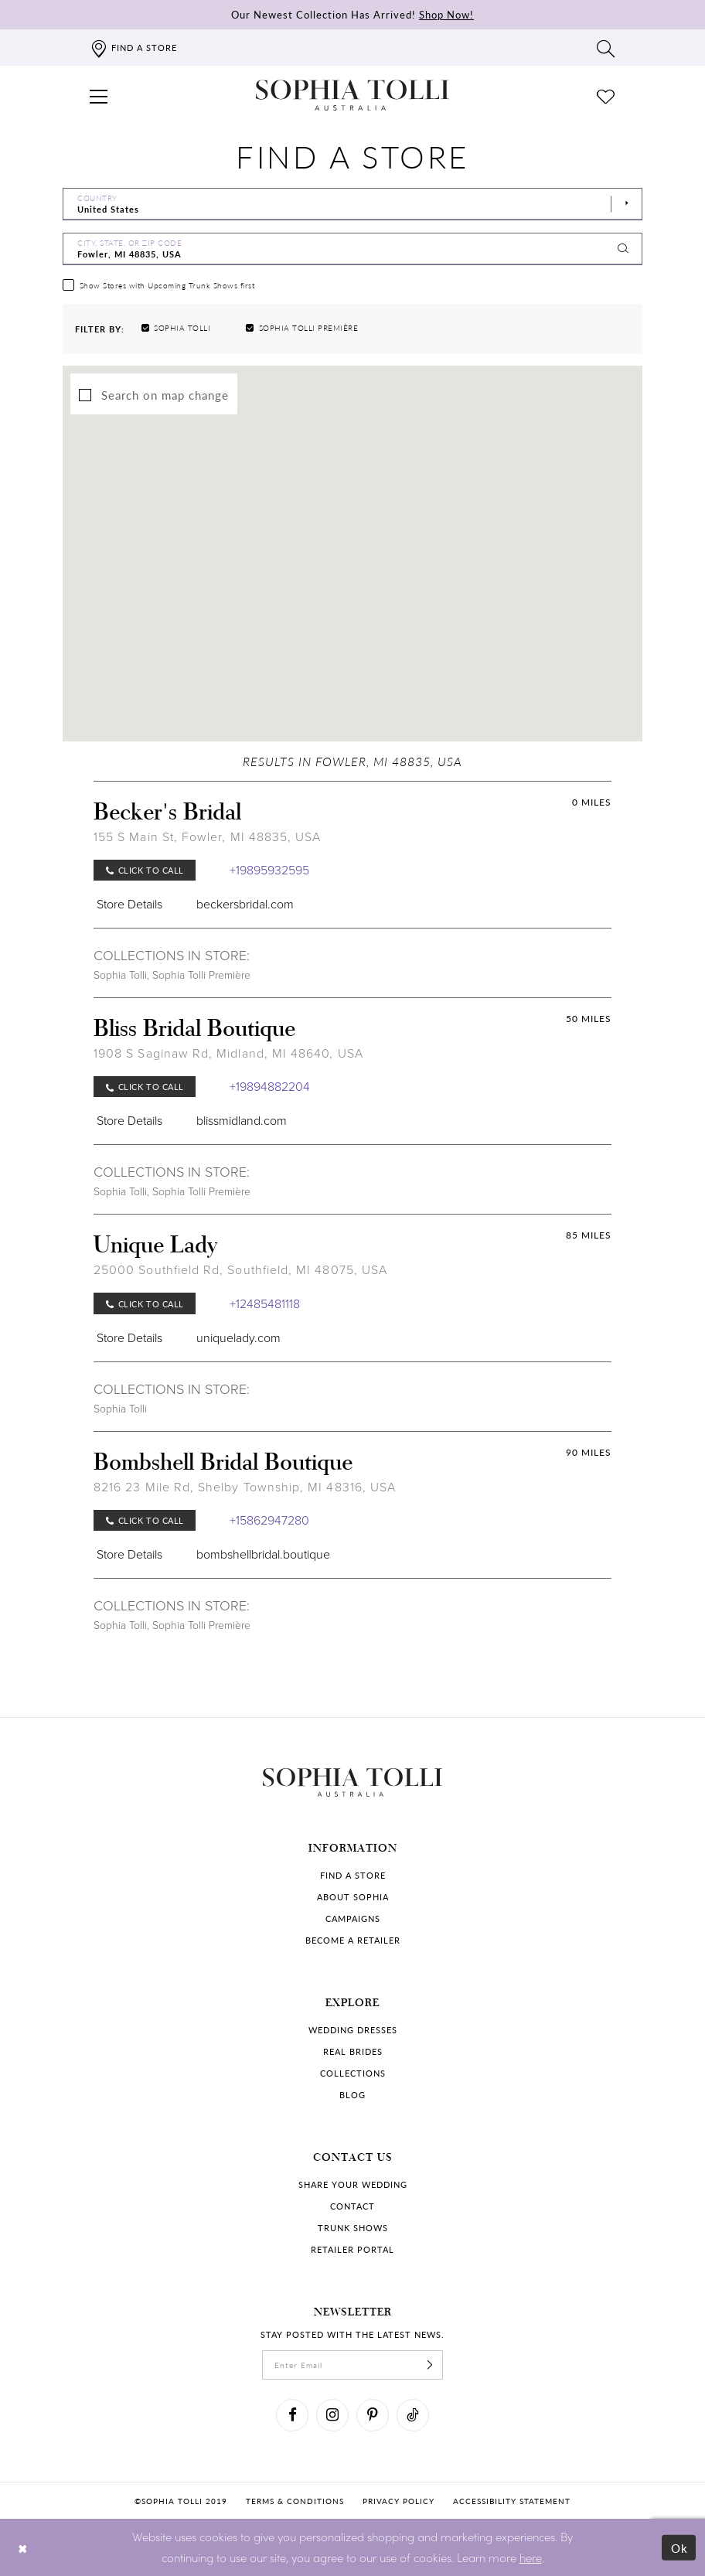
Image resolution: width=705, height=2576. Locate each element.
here (530, 2557)
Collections (353, 2073)
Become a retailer (352, 1940)
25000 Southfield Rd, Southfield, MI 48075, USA (240, 1270)
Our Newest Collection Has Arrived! (352, 14)
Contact (352, 2206)
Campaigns (352, 1918)
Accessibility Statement (511, 2501)
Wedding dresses (352, 2030)
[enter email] (352, 2365)
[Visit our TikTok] (413, 2415)
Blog (352, 2095)
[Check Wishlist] (606, 95)
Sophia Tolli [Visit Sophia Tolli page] (120, 975)
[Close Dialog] (22, 2547)
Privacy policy (398, 2501)
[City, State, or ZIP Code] (352, 249)
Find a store (353, 1875)
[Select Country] (352, 204)
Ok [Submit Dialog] (680, 2548)
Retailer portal (352, 2249)
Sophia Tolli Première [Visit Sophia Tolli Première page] (201, 975)
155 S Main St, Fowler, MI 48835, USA (207, 837)
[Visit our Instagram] (332, 2415)
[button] (99, 95)
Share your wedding (352, 2184)
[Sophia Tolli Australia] (352, 95)
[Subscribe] (430, 2365)
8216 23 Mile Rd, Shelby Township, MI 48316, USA (245, 1487)
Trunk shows (353, 2228)
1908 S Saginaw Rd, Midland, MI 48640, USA (228, 1053)
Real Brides (353, 2051)
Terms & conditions (295, 2501)
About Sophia (353, 1897)
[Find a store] (133, 47)
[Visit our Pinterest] (372, 2415)
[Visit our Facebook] (292, 2415)
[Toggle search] (606, 48)
